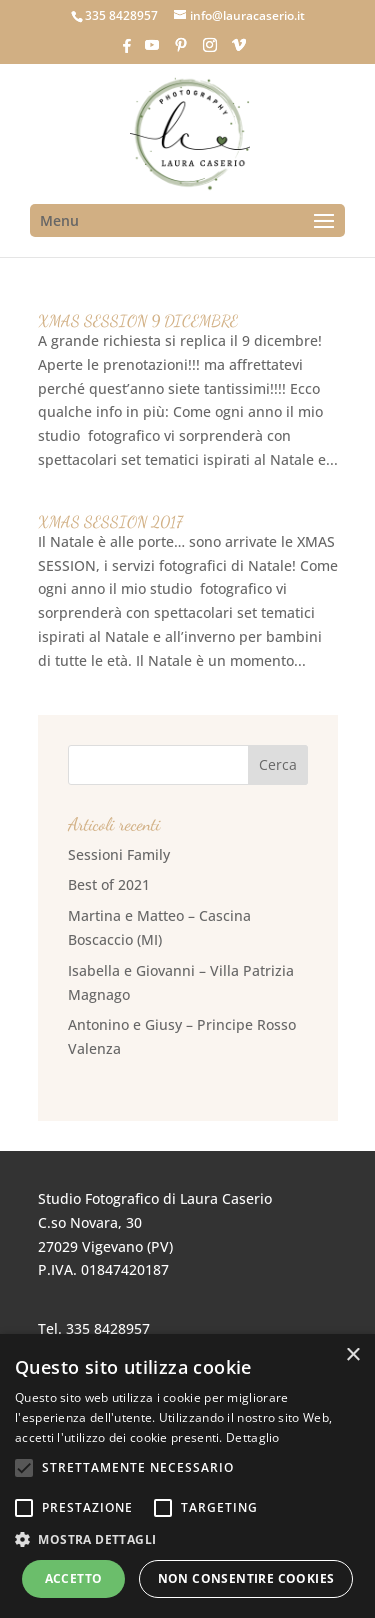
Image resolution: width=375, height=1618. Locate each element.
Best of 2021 (109, 884)
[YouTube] (152, 51)
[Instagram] (210, 51)
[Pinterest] (181, 51)
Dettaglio (253, 1437)
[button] (187, 1540)
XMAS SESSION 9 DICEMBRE (138, 320)
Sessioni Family (119, 854)
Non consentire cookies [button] (246, 1578)
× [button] (352, 1355)
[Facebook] (127, 51)
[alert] (187, 1476)
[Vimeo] (239, 51)
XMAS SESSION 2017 (110, 521)
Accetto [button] (74, 1578)
